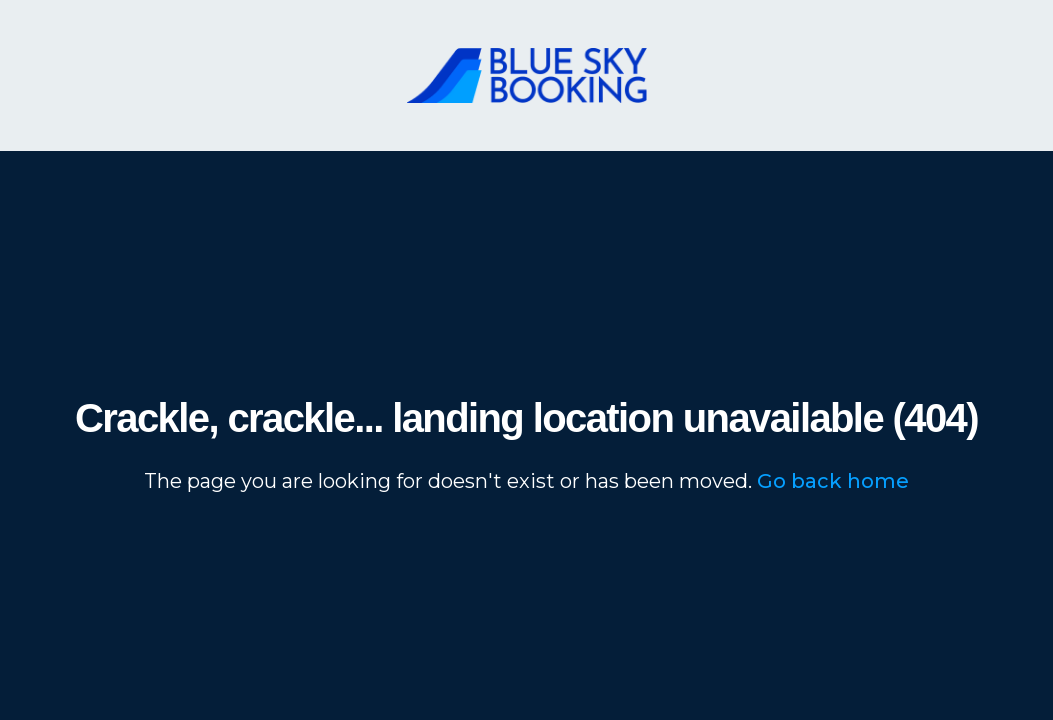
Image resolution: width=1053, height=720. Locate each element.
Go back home (833, 481)
